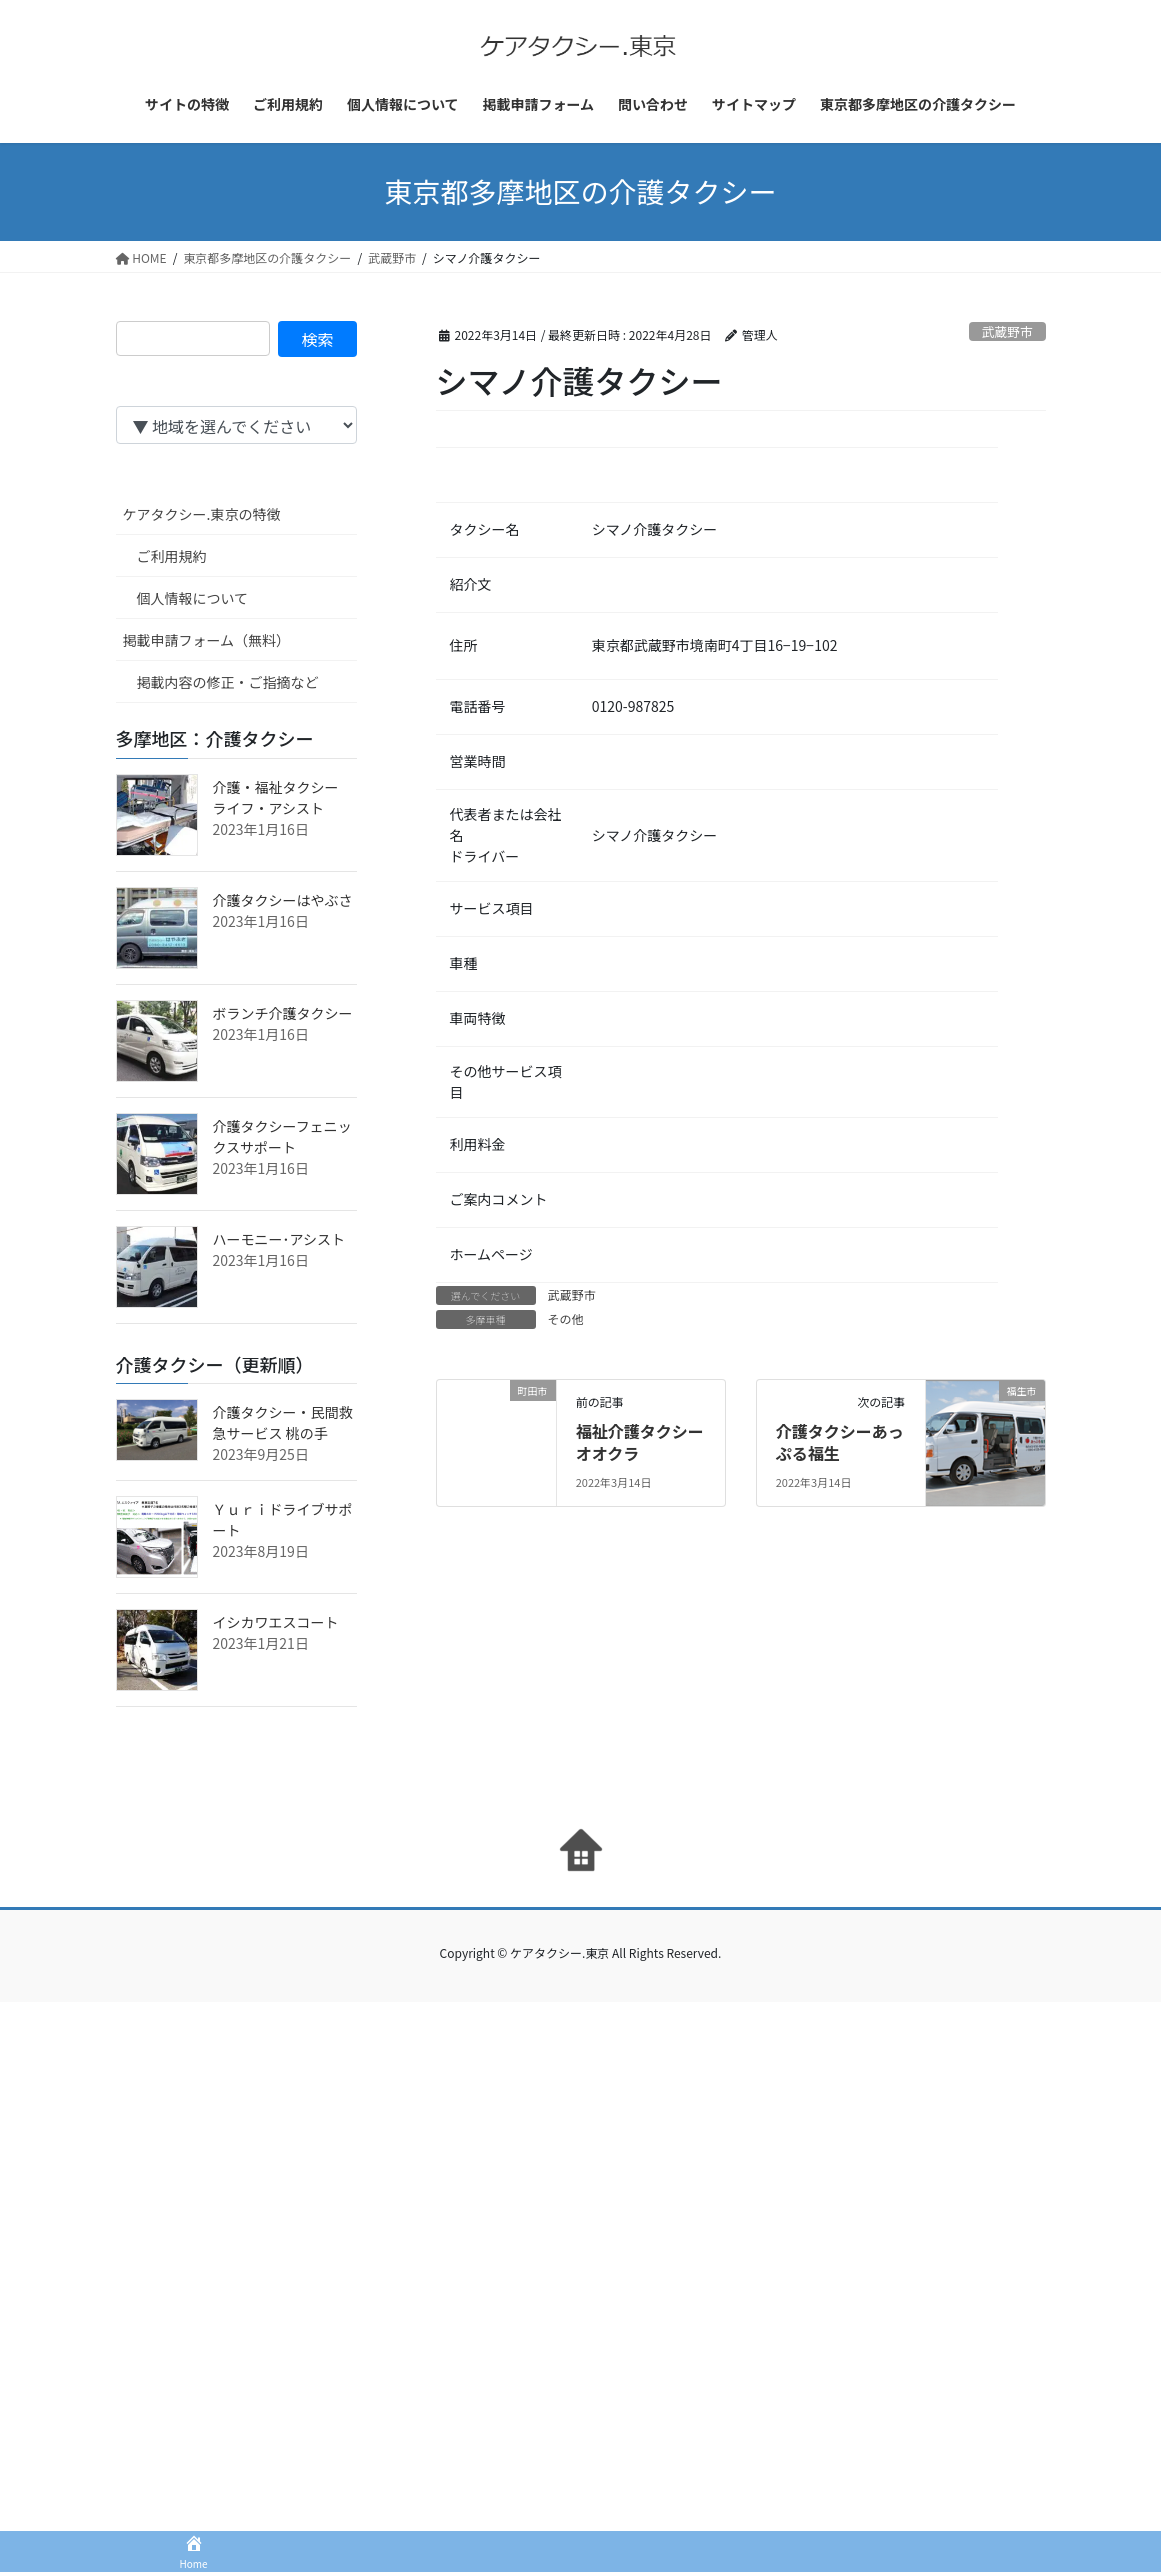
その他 (566, 1318)
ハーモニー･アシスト (279, 1239)
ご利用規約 (172, 556)
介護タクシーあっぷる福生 (840, 1442)
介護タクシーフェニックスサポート (282, 1136)
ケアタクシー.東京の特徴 (202, 514)
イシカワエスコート (276, 1622)
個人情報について (193, 598)
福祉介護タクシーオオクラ (640, 1442)
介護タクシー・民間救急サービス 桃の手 (283, 1422)
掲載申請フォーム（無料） (207, 640)
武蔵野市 (1007, 331)
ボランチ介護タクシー (283, 1013)
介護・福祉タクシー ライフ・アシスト (283, 797)
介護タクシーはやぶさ (283, 900)
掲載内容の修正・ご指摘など (228, 682)
